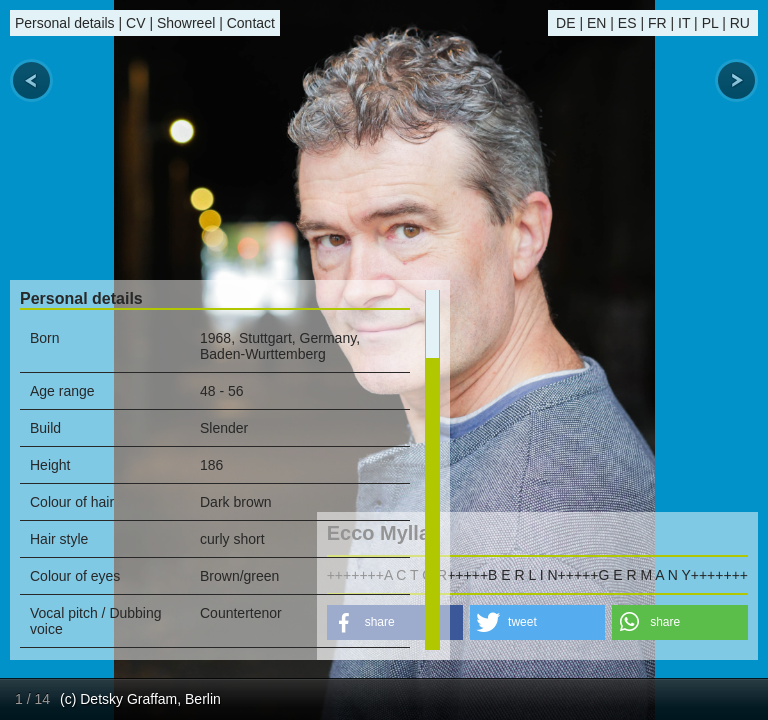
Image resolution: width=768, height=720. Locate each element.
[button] (537, 622)
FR (657, 23)
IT (684, 23)
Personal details (65, 23)
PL (710, 23)
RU (740, 23)
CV (135, 23)
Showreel (186, 23)
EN (596, 23)
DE (565, 23)
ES (627, 23)
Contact (251, 23)
